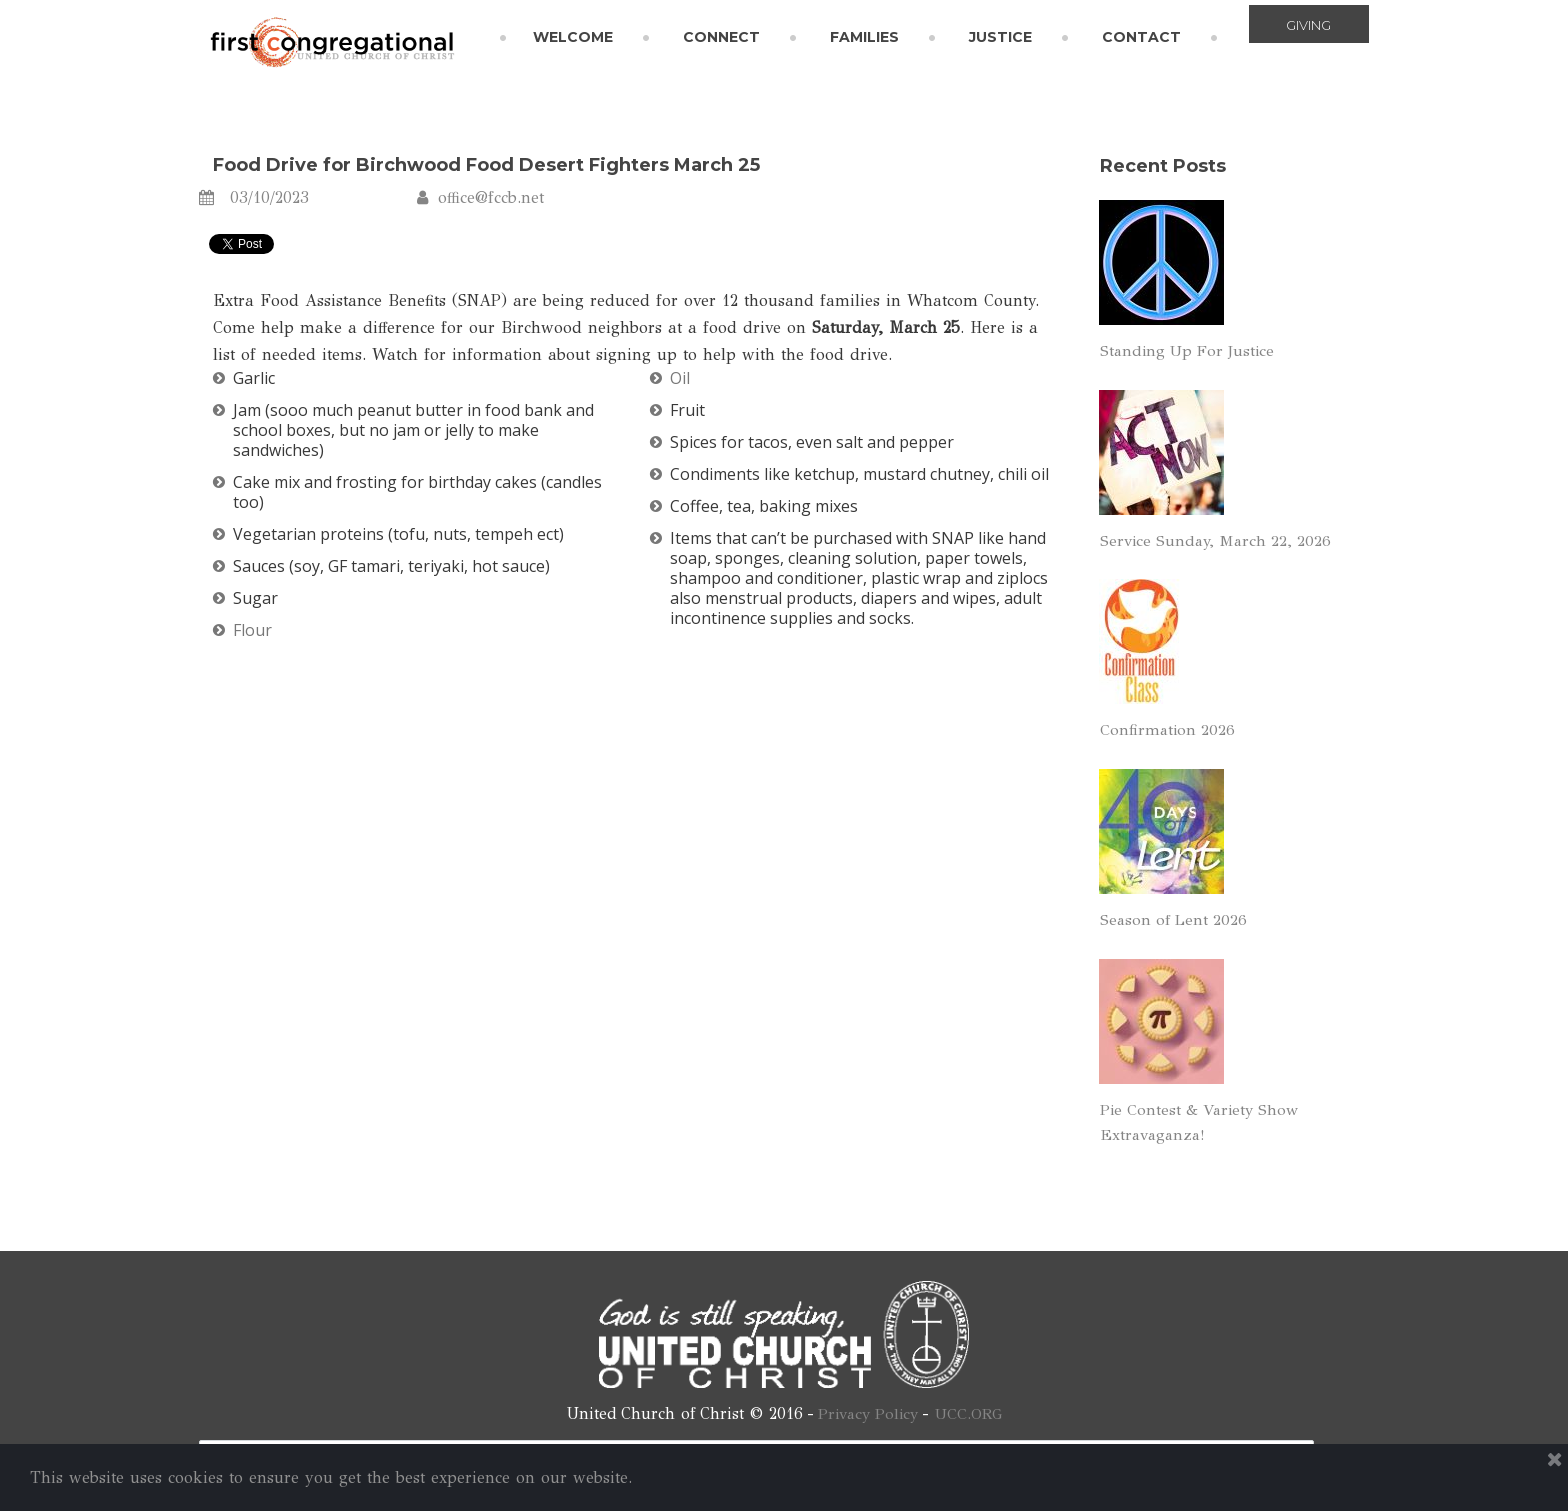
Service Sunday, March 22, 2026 (1219, 540)
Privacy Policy (867, 1413)
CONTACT (1141, 37)
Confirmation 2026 (1169, 729)
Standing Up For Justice (1191, 350)
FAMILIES (864, 37)
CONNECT (721, 37)
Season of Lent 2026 (1176, 919)
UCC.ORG (971, 1413)
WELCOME (573, 37)
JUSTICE (1000, 37)
